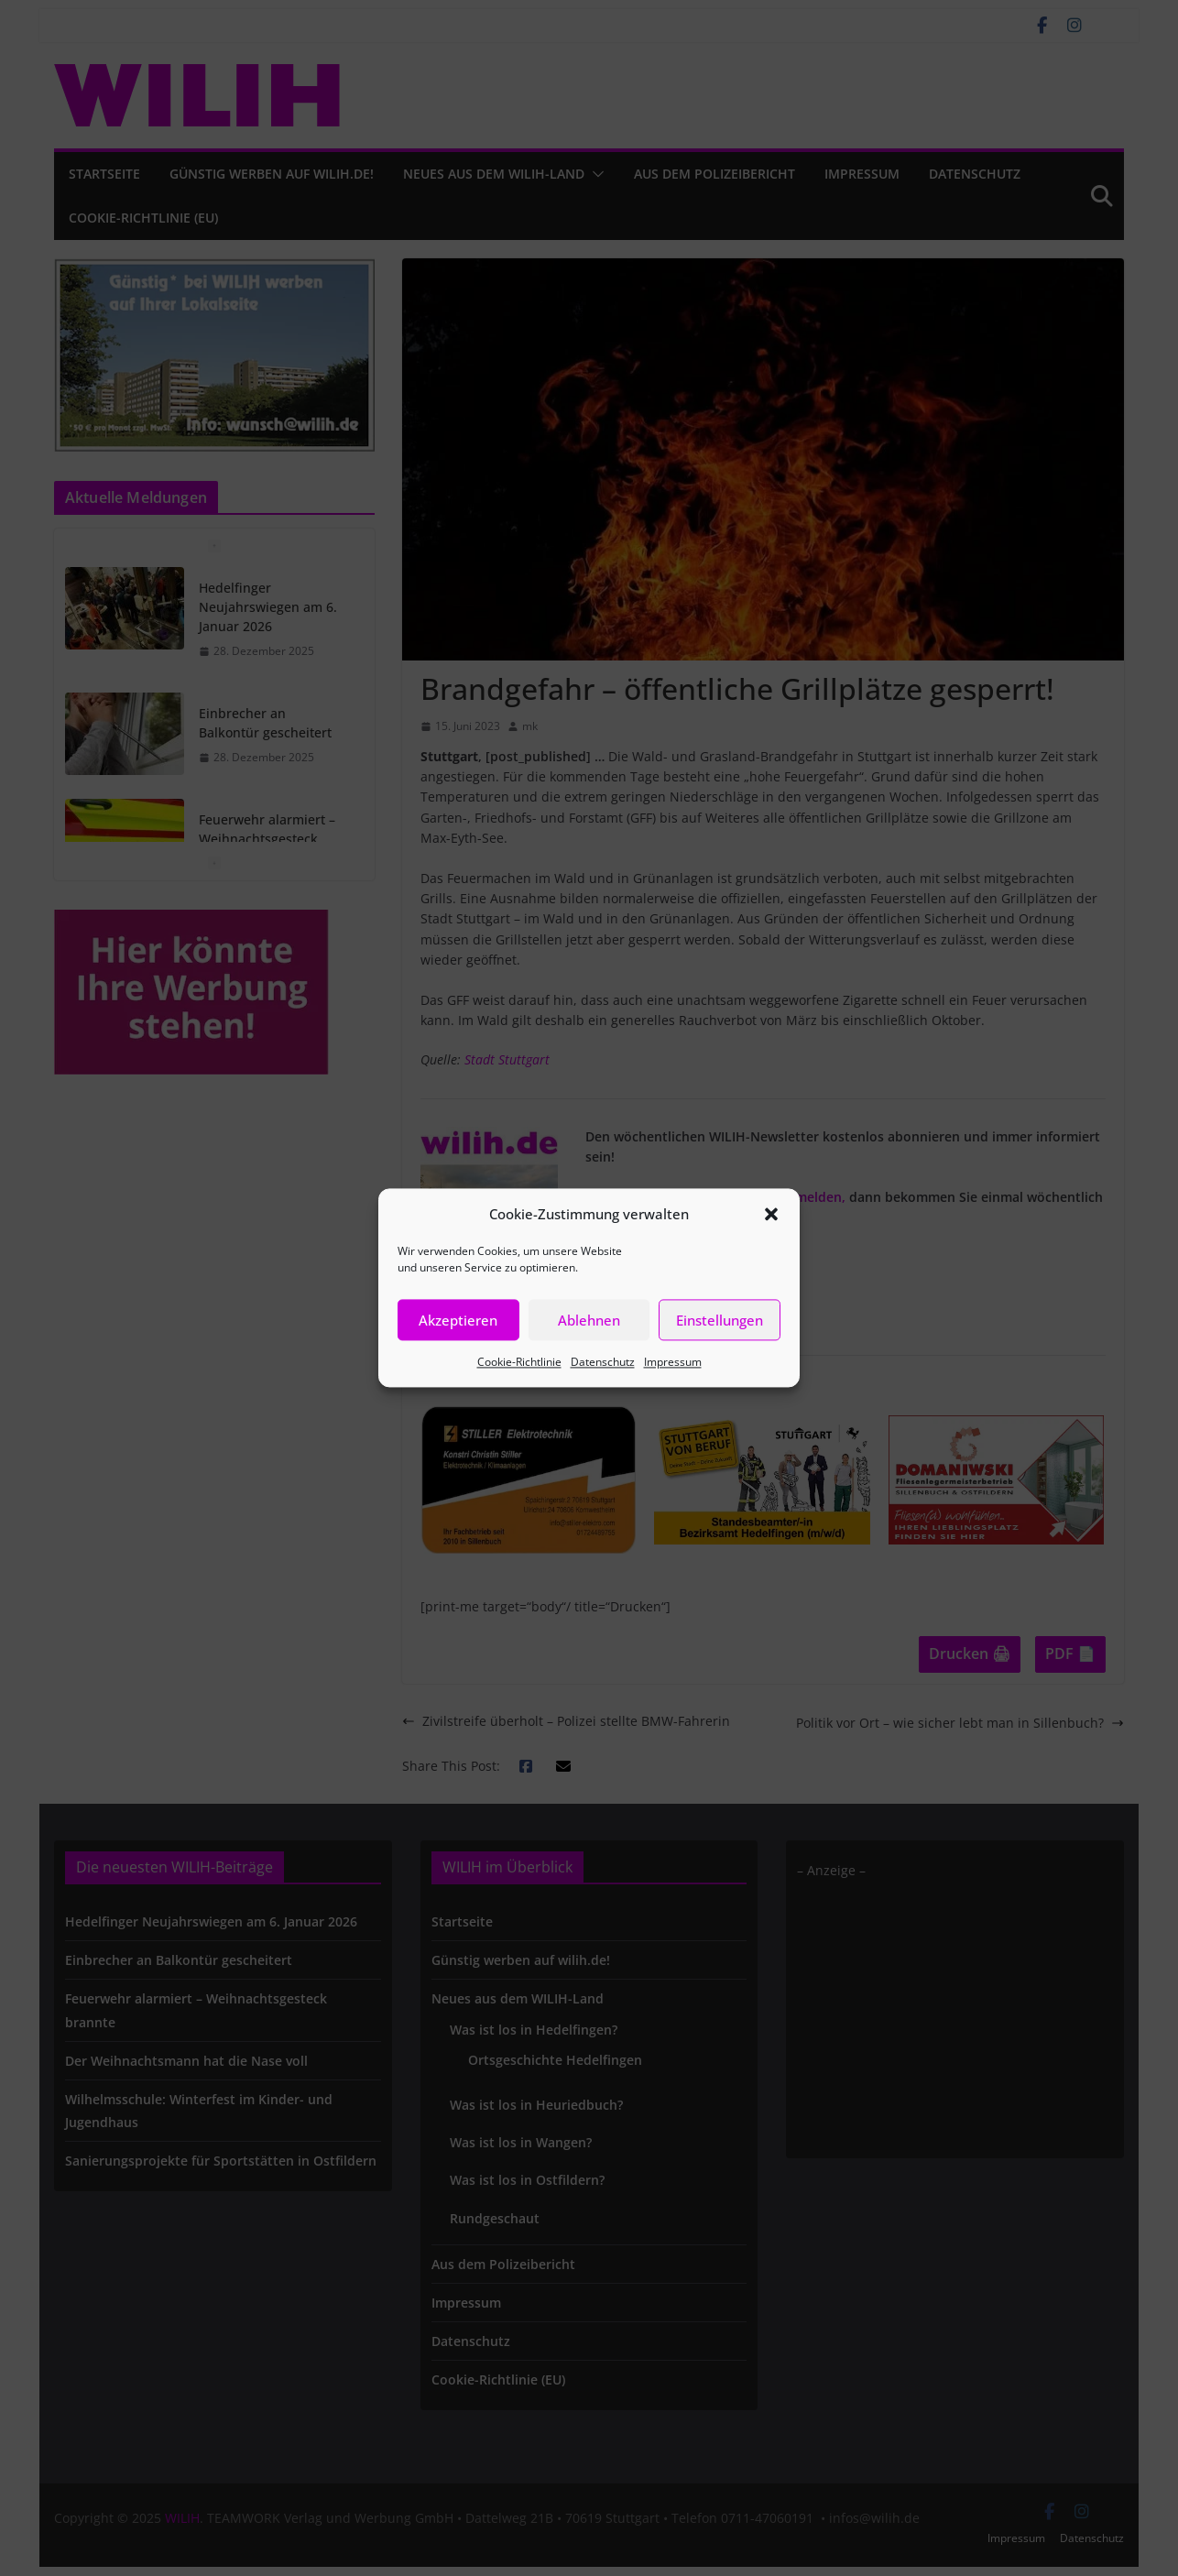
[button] (771, 1214)
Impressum (673, 1362)
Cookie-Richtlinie (519, 1362)
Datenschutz (603, 1362)
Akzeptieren (458, 1320)
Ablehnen (589, 1320)
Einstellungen (719, 1320)
